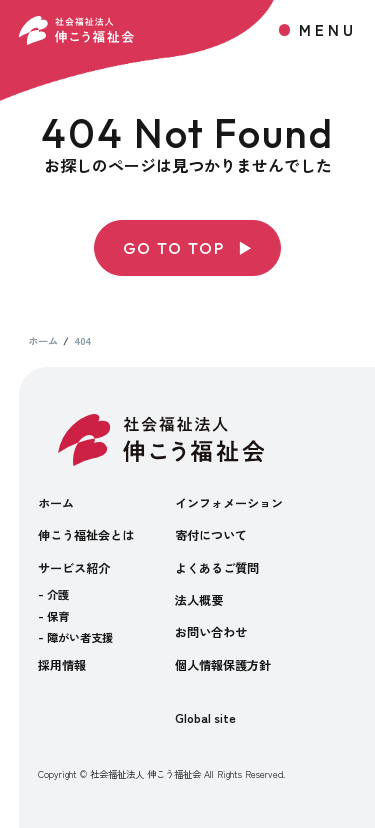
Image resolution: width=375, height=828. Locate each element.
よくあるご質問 (217, 568)
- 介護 (53, 594)
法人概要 (199, 600)
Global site (205, 718)
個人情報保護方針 (223, 665)
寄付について (211, 535)
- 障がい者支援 (75, 637)
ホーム (56, 503)
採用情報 (62, 665)
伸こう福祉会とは (86, 535)
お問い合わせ (211, 632)
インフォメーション (229, 503)
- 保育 (53, 616)
